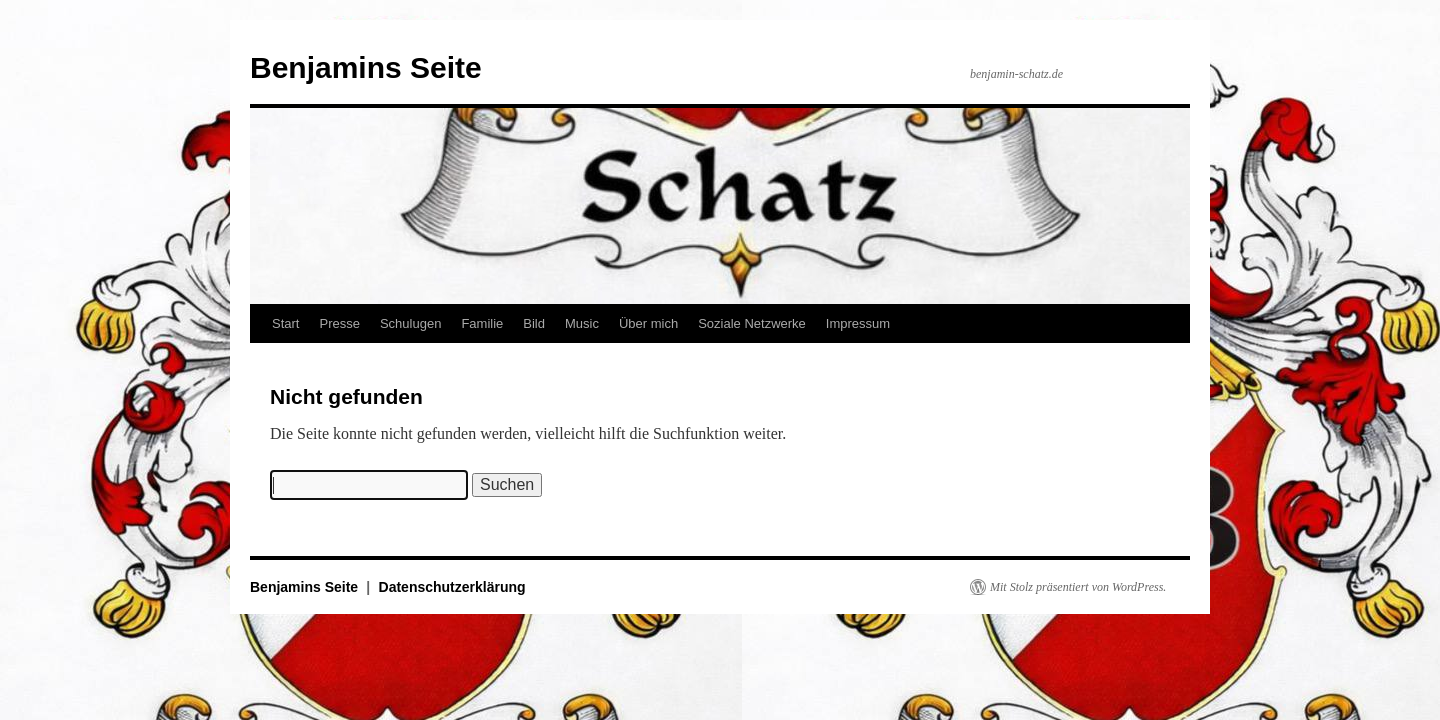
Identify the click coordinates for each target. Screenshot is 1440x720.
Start (285, 323)
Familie (482, 323)
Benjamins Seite (366, 67)
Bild (534, 323)
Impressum (858, 323)
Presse (339, 323)
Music (582, 323)
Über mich (648, 323)
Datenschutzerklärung (452, 587)
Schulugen (410, 323)
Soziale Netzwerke (752, 323)
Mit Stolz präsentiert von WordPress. (1078, 587)
